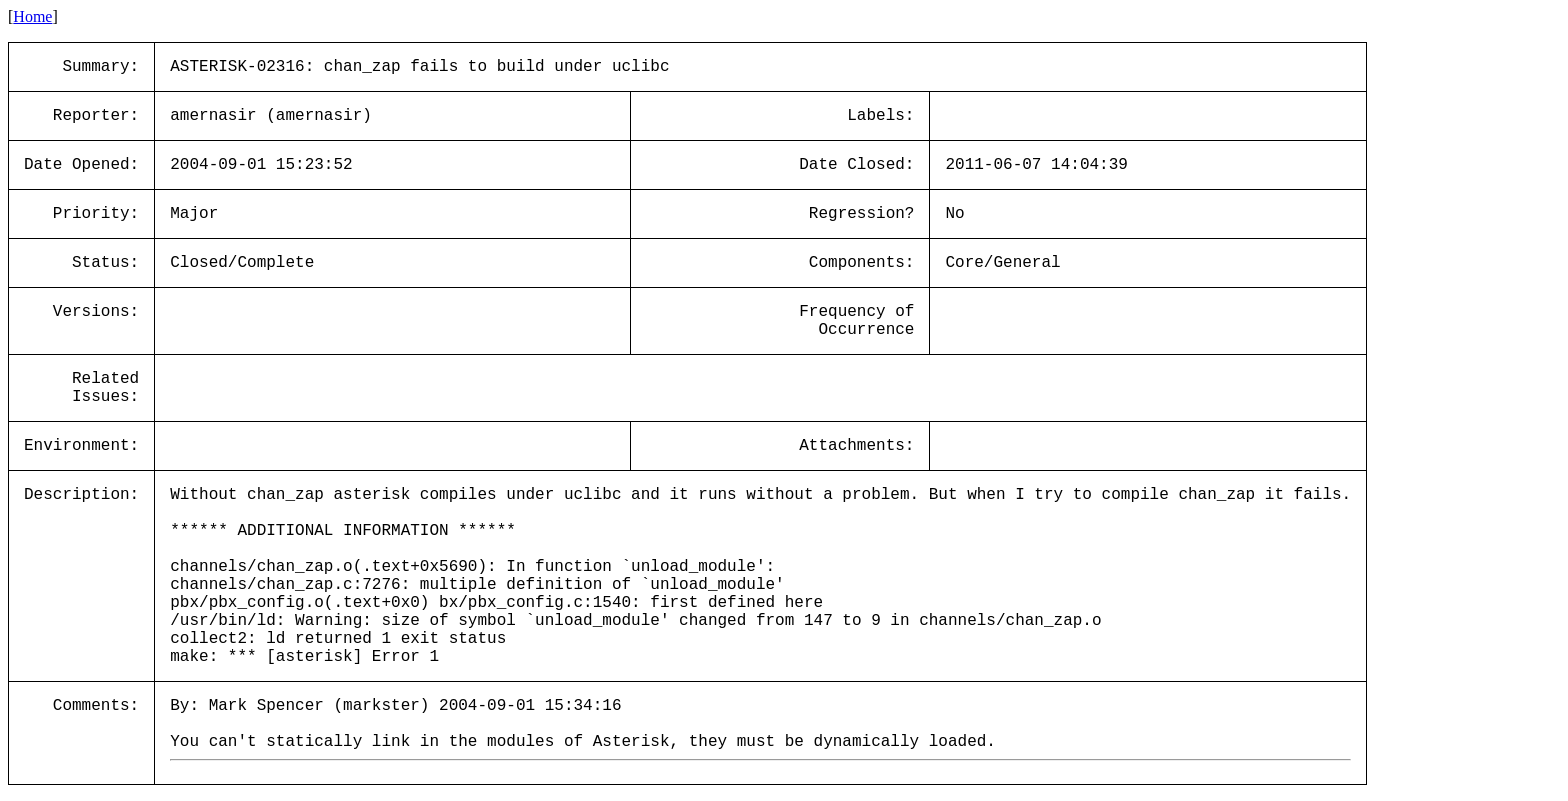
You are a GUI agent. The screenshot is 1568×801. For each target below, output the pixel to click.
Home (32, 16)
